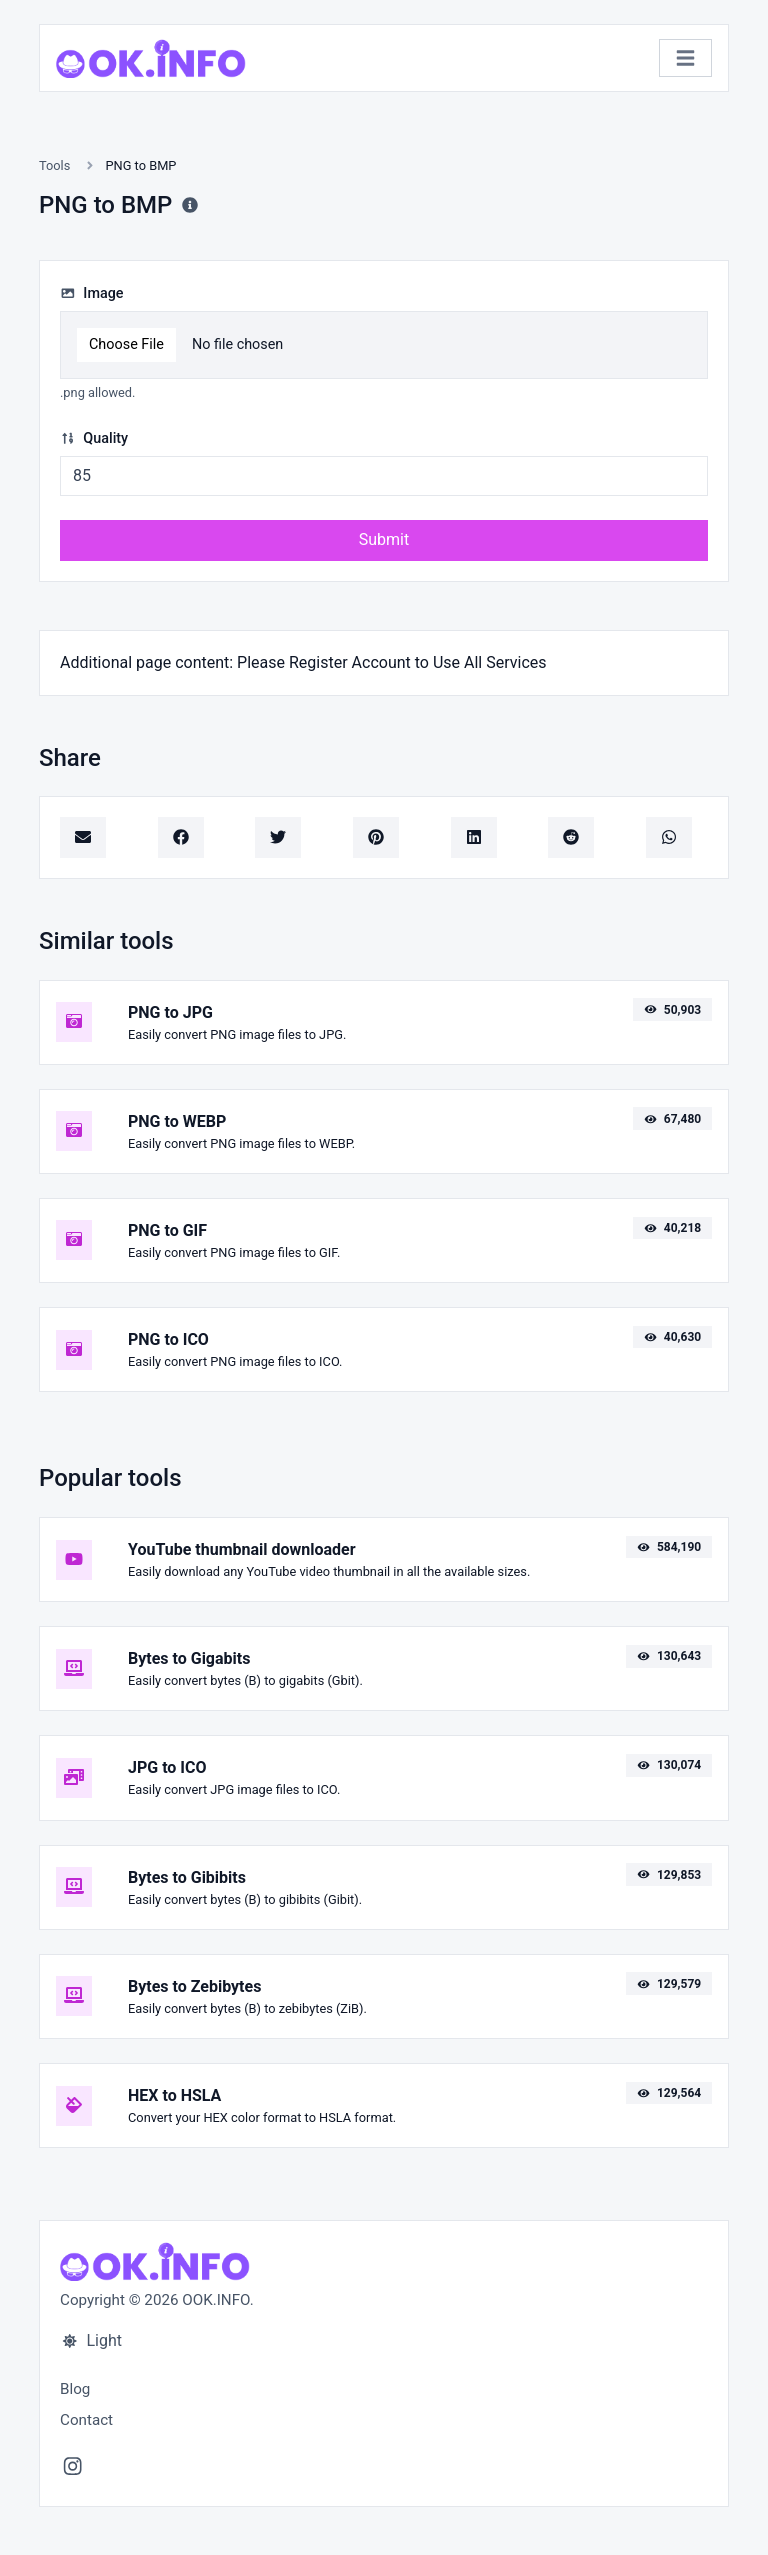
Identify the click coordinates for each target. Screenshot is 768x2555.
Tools (54, 165)
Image (92, 293)
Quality (94, 438)
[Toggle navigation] (685, 58)
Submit (384, 539)
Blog (75, 2389)
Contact (86, 2420)
